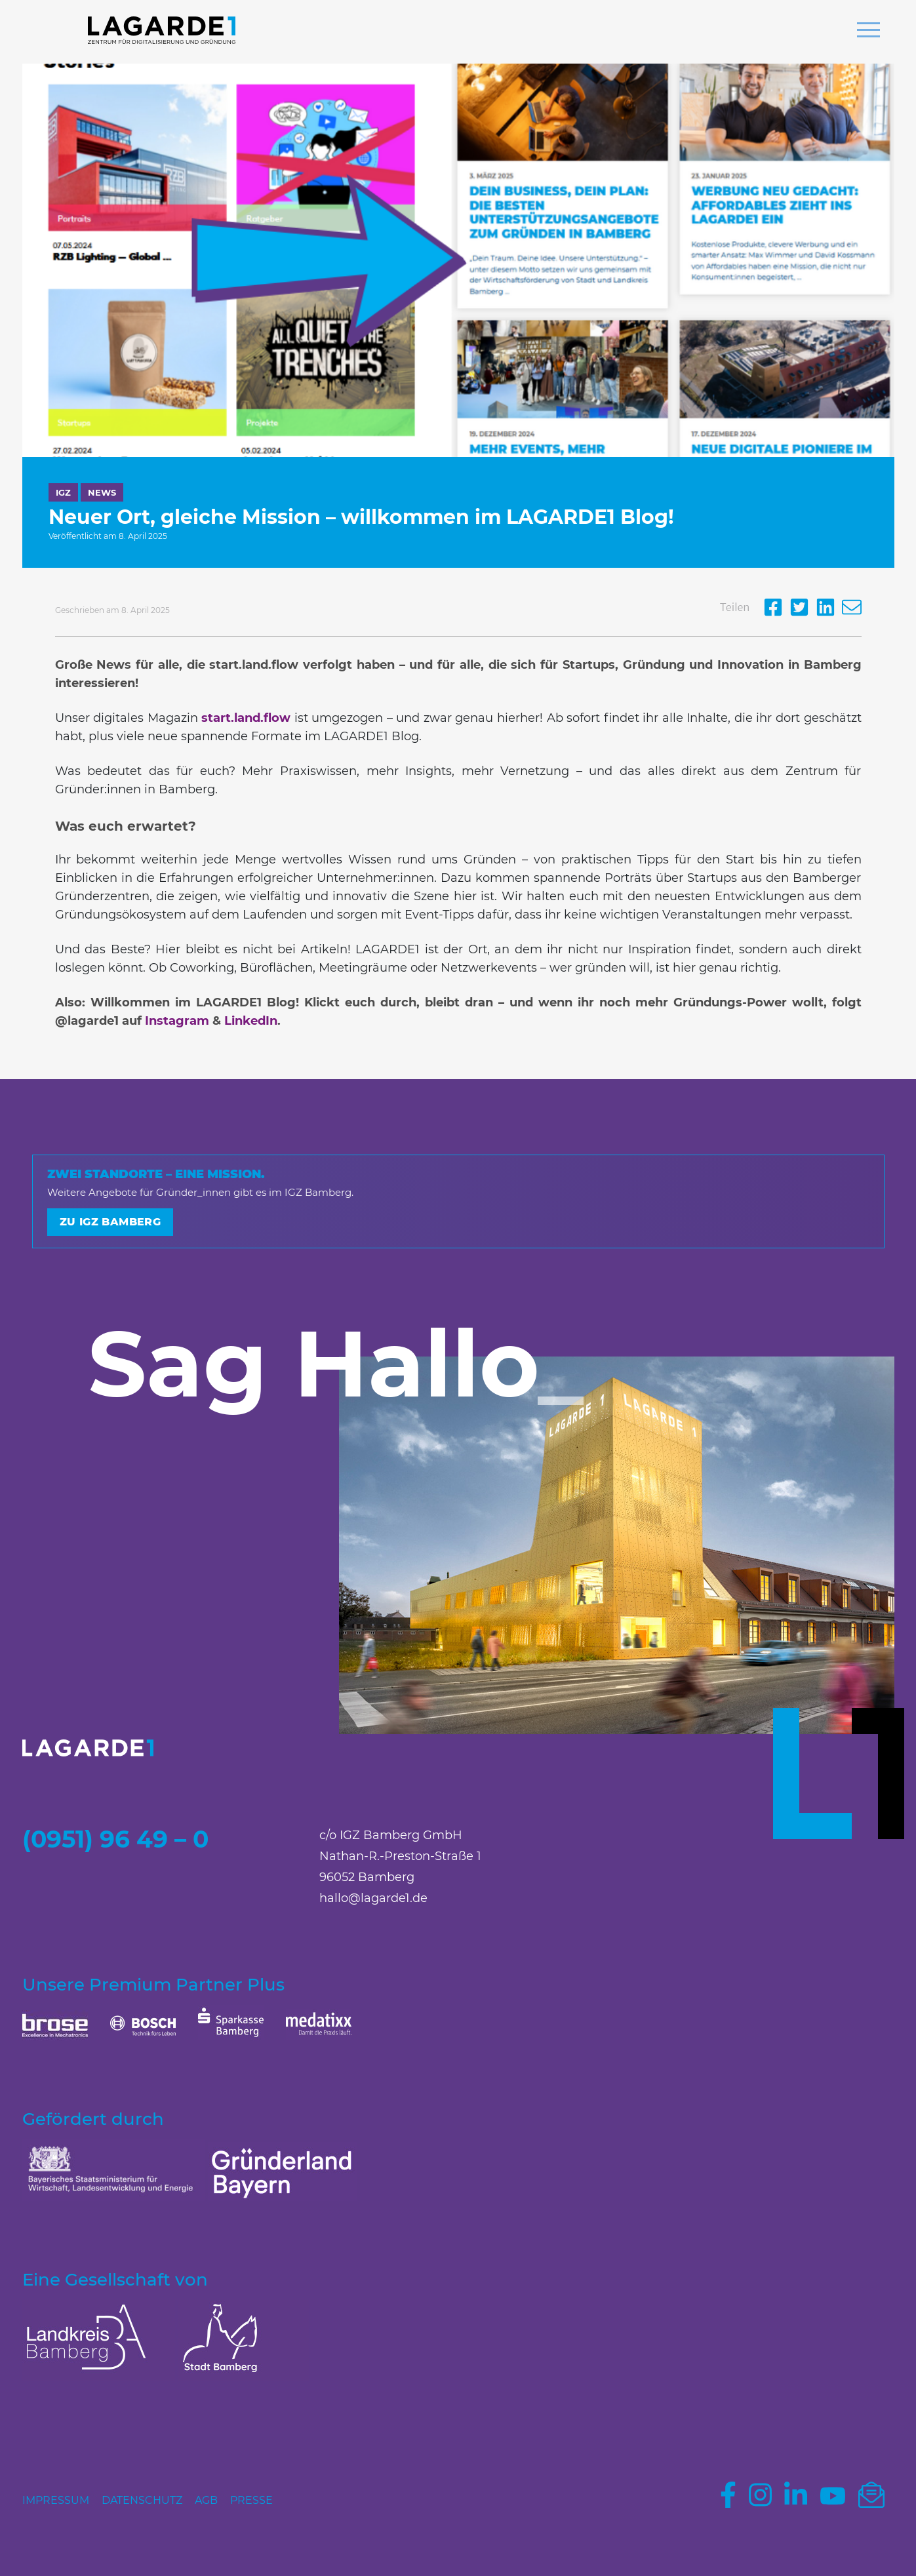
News (102, 492)
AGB (206, 2500)
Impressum (55, 2500)
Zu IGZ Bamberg (110, 1222)
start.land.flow (245, 718)
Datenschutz (142, 2500)
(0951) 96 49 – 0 (115, 1839)
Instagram (177, 1021)
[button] (868, 31)
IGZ (63, 492)
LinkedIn (250, 1021)
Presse (251, 2500)
